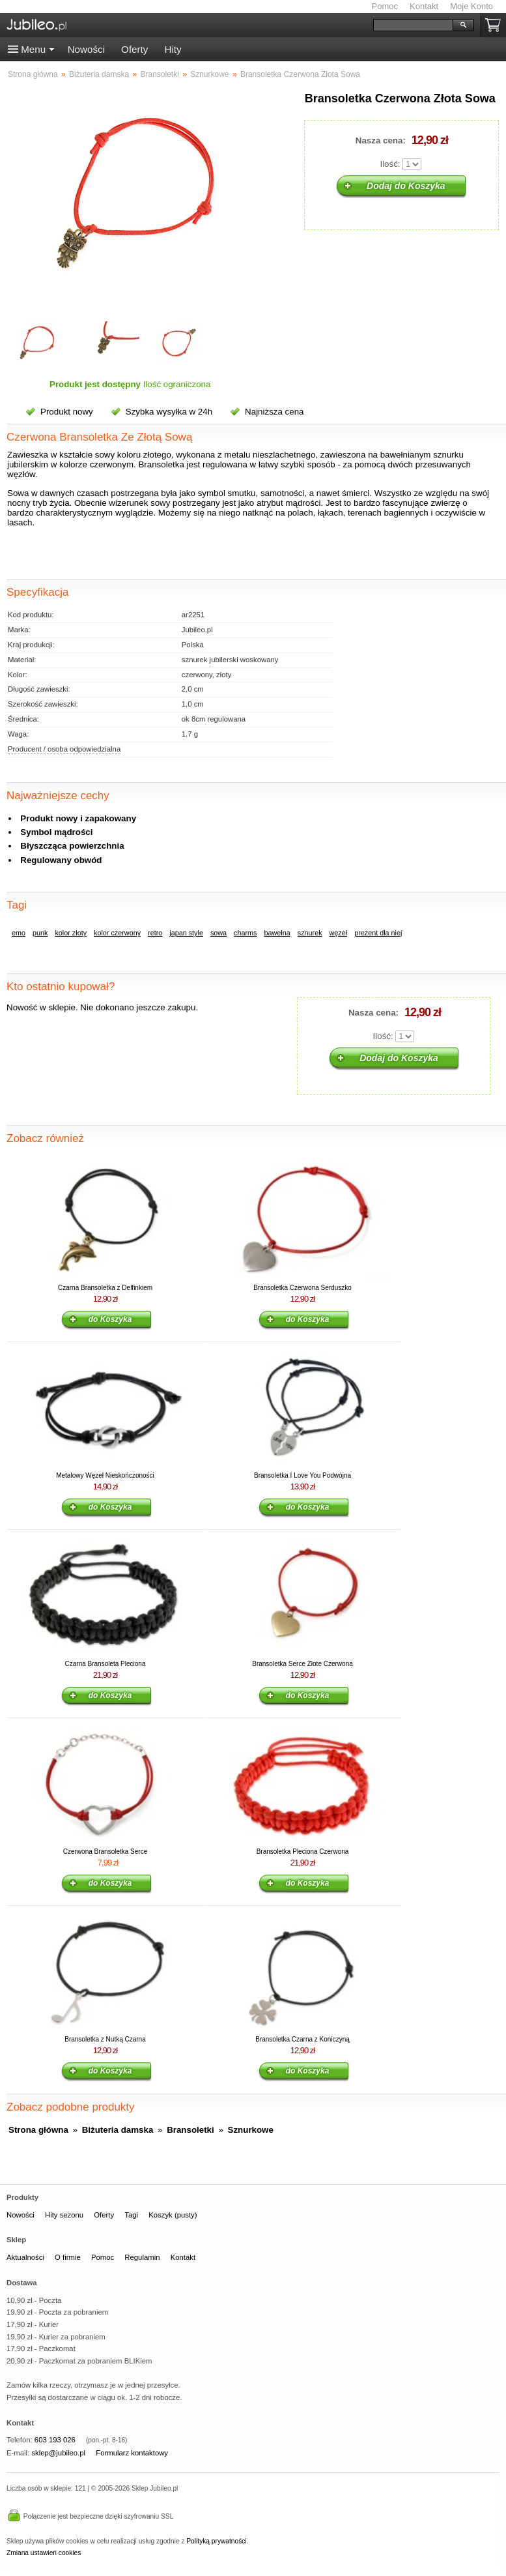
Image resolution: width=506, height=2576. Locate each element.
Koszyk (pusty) (172, 2215)
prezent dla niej (378, 933)
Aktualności (25, 2257)
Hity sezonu (64, 2215)
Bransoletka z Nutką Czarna (105, 2039)
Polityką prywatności (216, 2541)
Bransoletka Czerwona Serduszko (302, 1287)
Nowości (86, 49)
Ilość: (390, 164)
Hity (172, 49)
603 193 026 (55, 2440)
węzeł (339, 933)
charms (245, 933)
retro (155, 933)
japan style (186, 933)
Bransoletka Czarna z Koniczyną (302, 2039)
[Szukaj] (413, 25)
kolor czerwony (117, 933)
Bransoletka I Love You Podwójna (302, 1475)
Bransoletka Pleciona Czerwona (303, 1851)
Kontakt (424, 6)
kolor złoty (71, 933)
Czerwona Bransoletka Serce (105, 1851)
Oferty (134, 49)
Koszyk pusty (495, 25)
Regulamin (142, 2257)
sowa (218, 933)
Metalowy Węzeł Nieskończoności (105, 1475)
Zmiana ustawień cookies (44, 2552)
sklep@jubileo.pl (58, 2453)
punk (40, 933)
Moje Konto (471, 6)
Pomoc (385, 6)
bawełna (277, 933)
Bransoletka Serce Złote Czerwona (302, 1663)
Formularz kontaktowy (132, 2453)
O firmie (68, 2257)
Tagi (131, 2215)
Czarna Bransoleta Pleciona (105, 1663)
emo (18, 933)
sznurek (310, 933)
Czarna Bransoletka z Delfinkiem (105, 1287)
